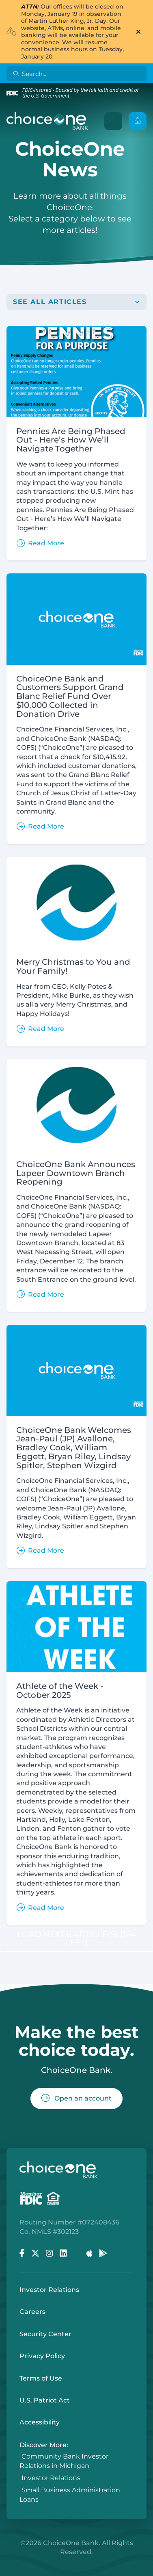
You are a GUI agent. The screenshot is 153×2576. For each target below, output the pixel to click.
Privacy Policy (42, 2356)
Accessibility (39, 2422)
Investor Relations (49, 2290)
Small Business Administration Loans (69, 2495)
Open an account (76, 2098)
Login (6, 2570)
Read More (40, 543)
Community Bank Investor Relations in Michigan (63, 2461)
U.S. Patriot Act (44, 2400)
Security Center (45, 2334)
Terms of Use (40, 2378)
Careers (32, 2312)
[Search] (78, 73)
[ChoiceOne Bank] (47, 121)
